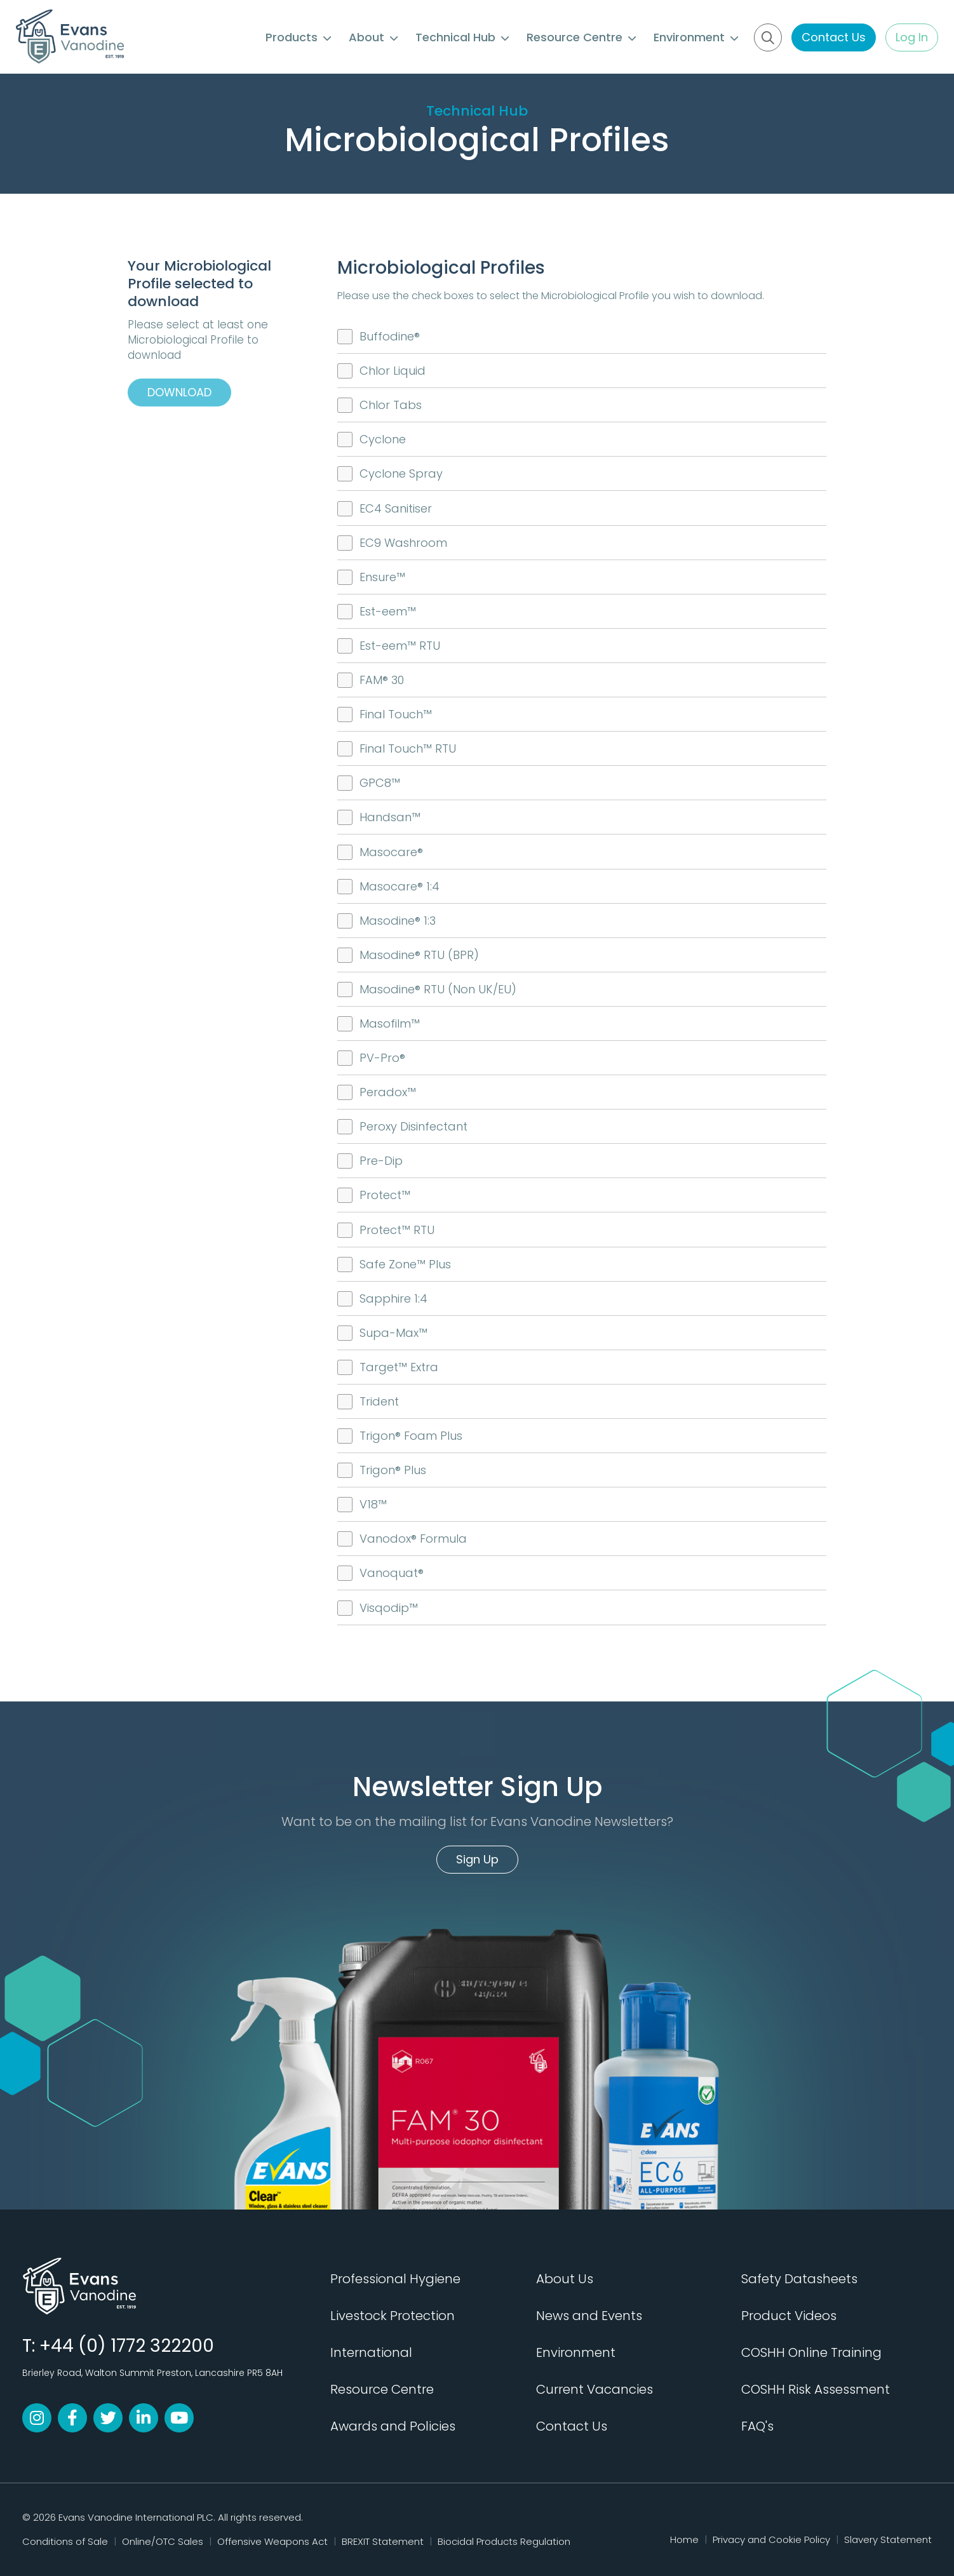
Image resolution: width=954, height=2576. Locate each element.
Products (298, 37)
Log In (912, 37)
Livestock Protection (392, 2315)
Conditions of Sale (65, 2541)
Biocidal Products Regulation (504, 2541)
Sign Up (477, 1859)
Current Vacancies (594, 2389)
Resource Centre (581, 37)
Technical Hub (462, 37)
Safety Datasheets (799, 2279)
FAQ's (757, 2426)
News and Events (589, 2315)
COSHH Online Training (811, 2352)
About (373, 37)
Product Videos (788, 2315)
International (371, 2352)
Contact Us (834, 37)
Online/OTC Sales (162, 2541)
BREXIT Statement (383, 2541)
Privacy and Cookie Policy (771, 2539)
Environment (696, 37)
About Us (564, 2279)
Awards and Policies (392, 2426)
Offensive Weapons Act (272, 2541)
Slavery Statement (888, 2539)
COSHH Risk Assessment (815, 2389)
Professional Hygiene (395, 2279)
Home (684, 2539)
